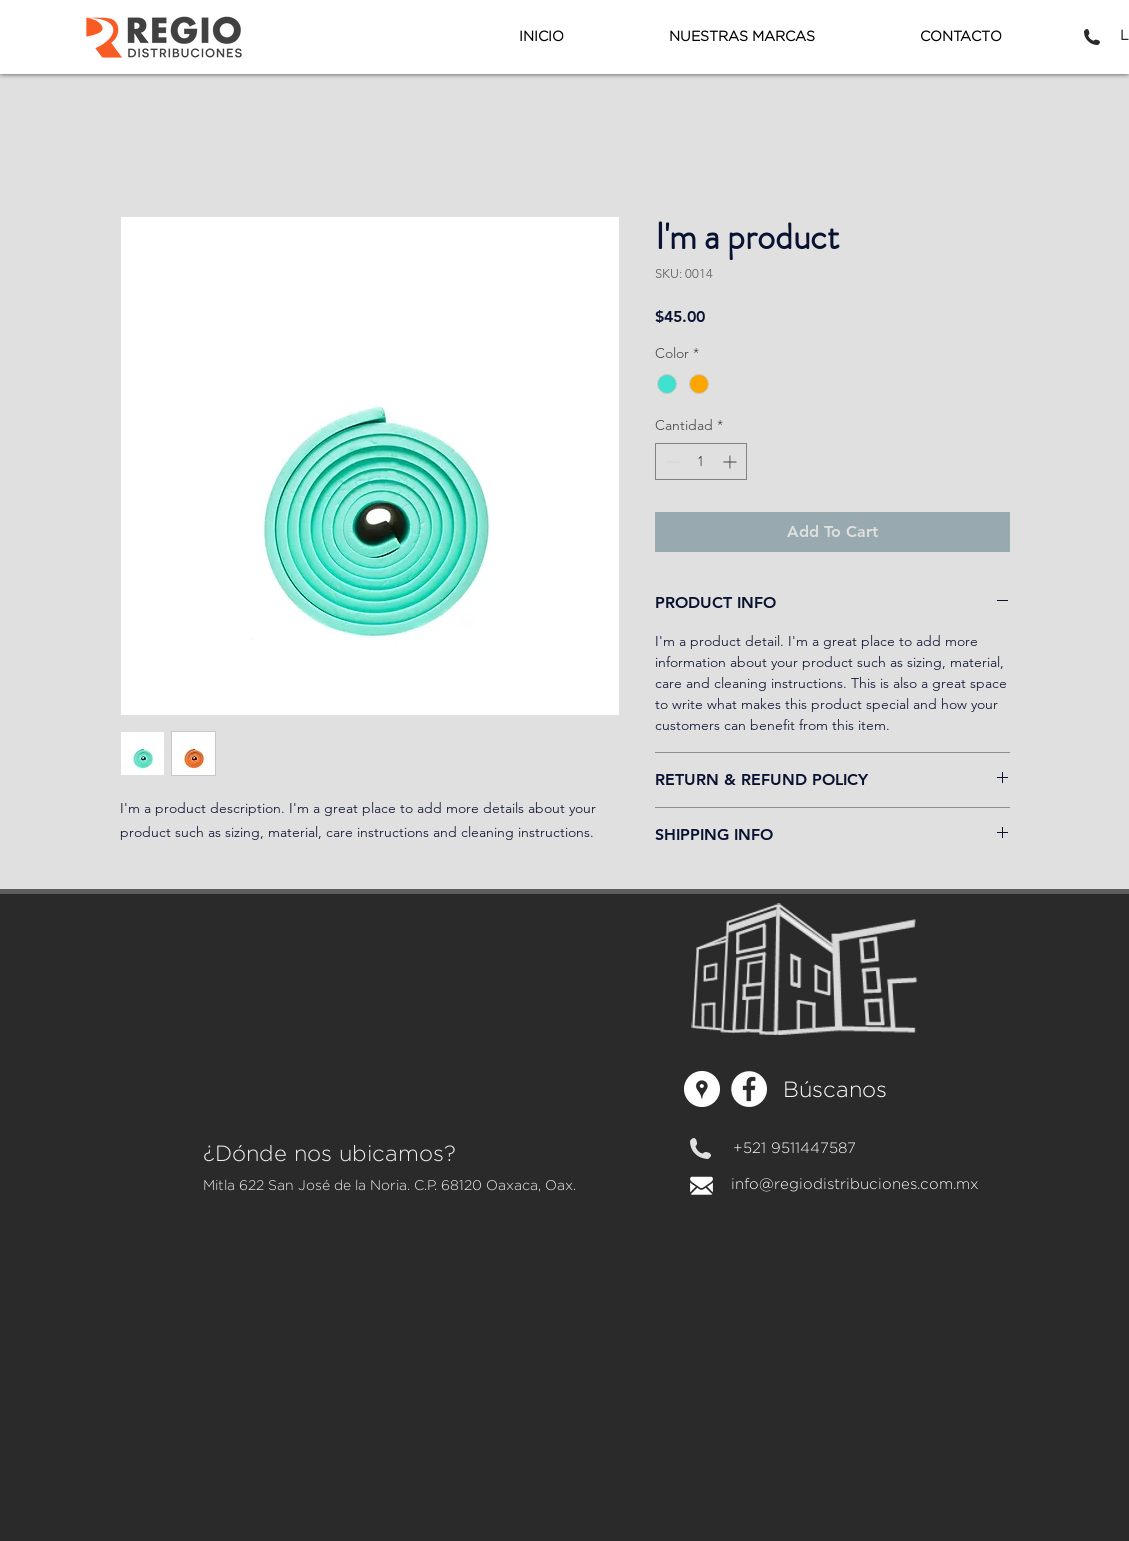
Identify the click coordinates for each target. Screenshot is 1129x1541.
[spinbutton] (701, 461)
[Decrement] (670, 461)
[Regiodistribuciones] (702, 1089)
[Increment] (731, 461)
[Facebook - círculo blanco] (749, 1089)
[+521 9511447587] (795, 1149)
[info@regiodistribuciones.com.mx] (855, 1185)
